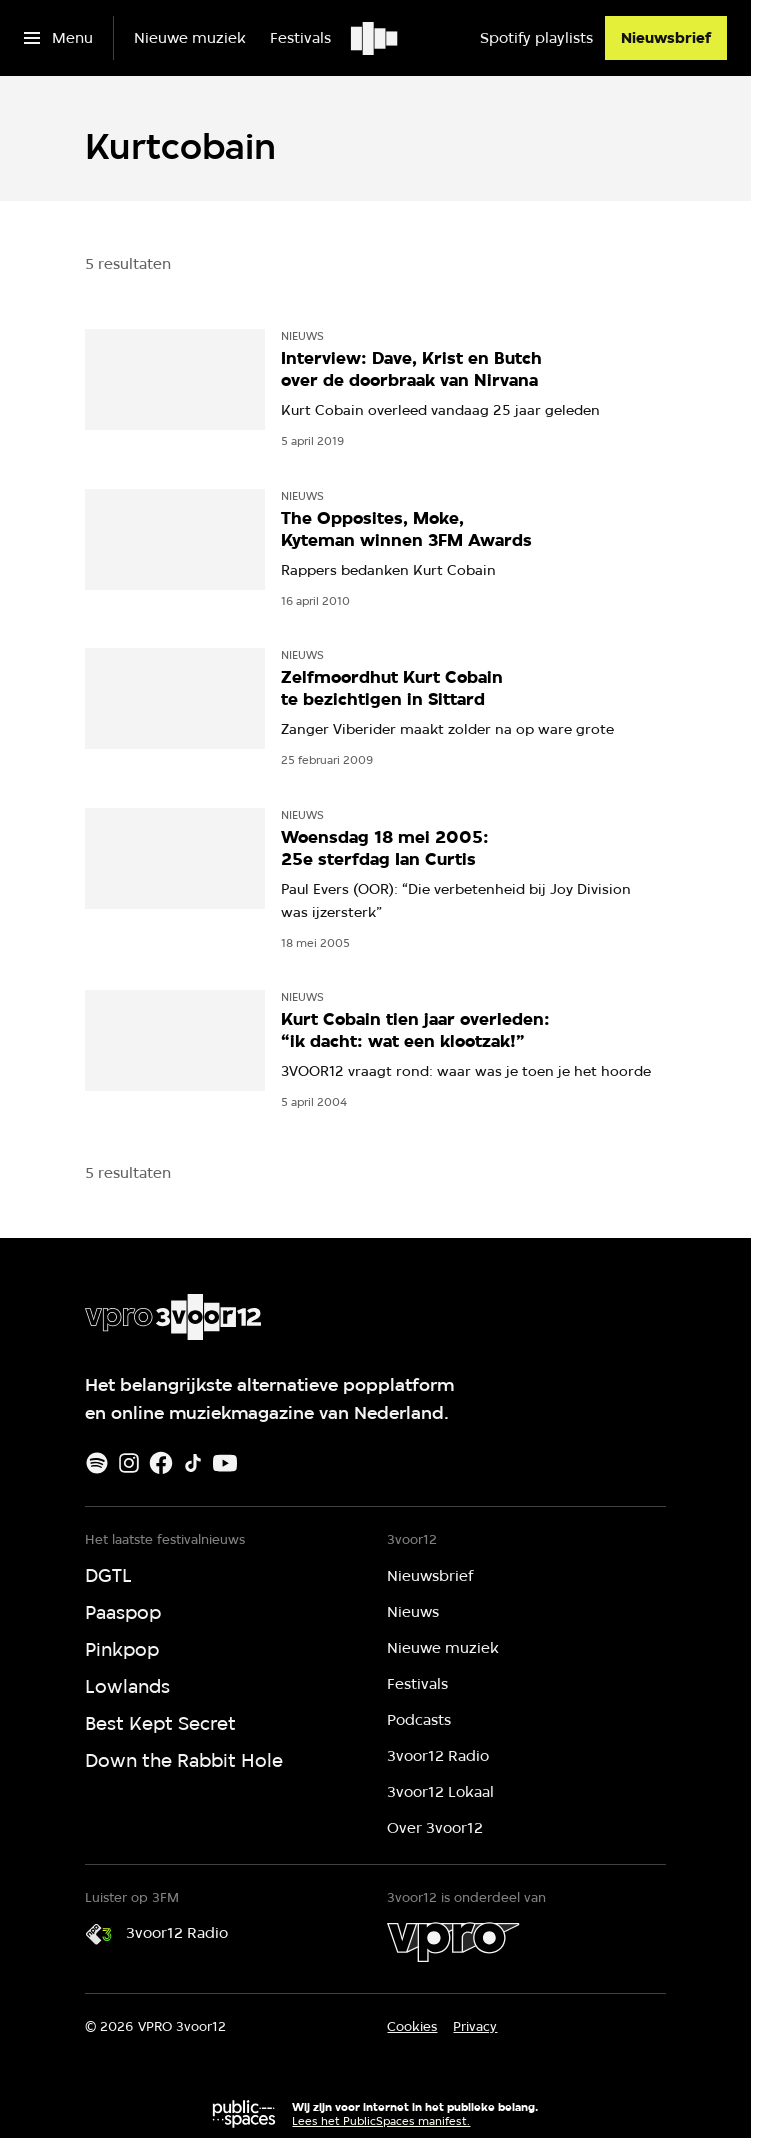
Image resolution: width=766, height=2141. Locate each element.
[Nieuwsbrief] (666, 38)
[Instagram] (129, 1463)
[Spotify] (97, 1463)
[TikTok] (193, 1463)
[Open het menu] (58, 38)
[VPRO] (453, 1942)
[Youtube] (225, 1463)
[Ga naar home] (375, 38)
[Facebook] (161, 1463)
